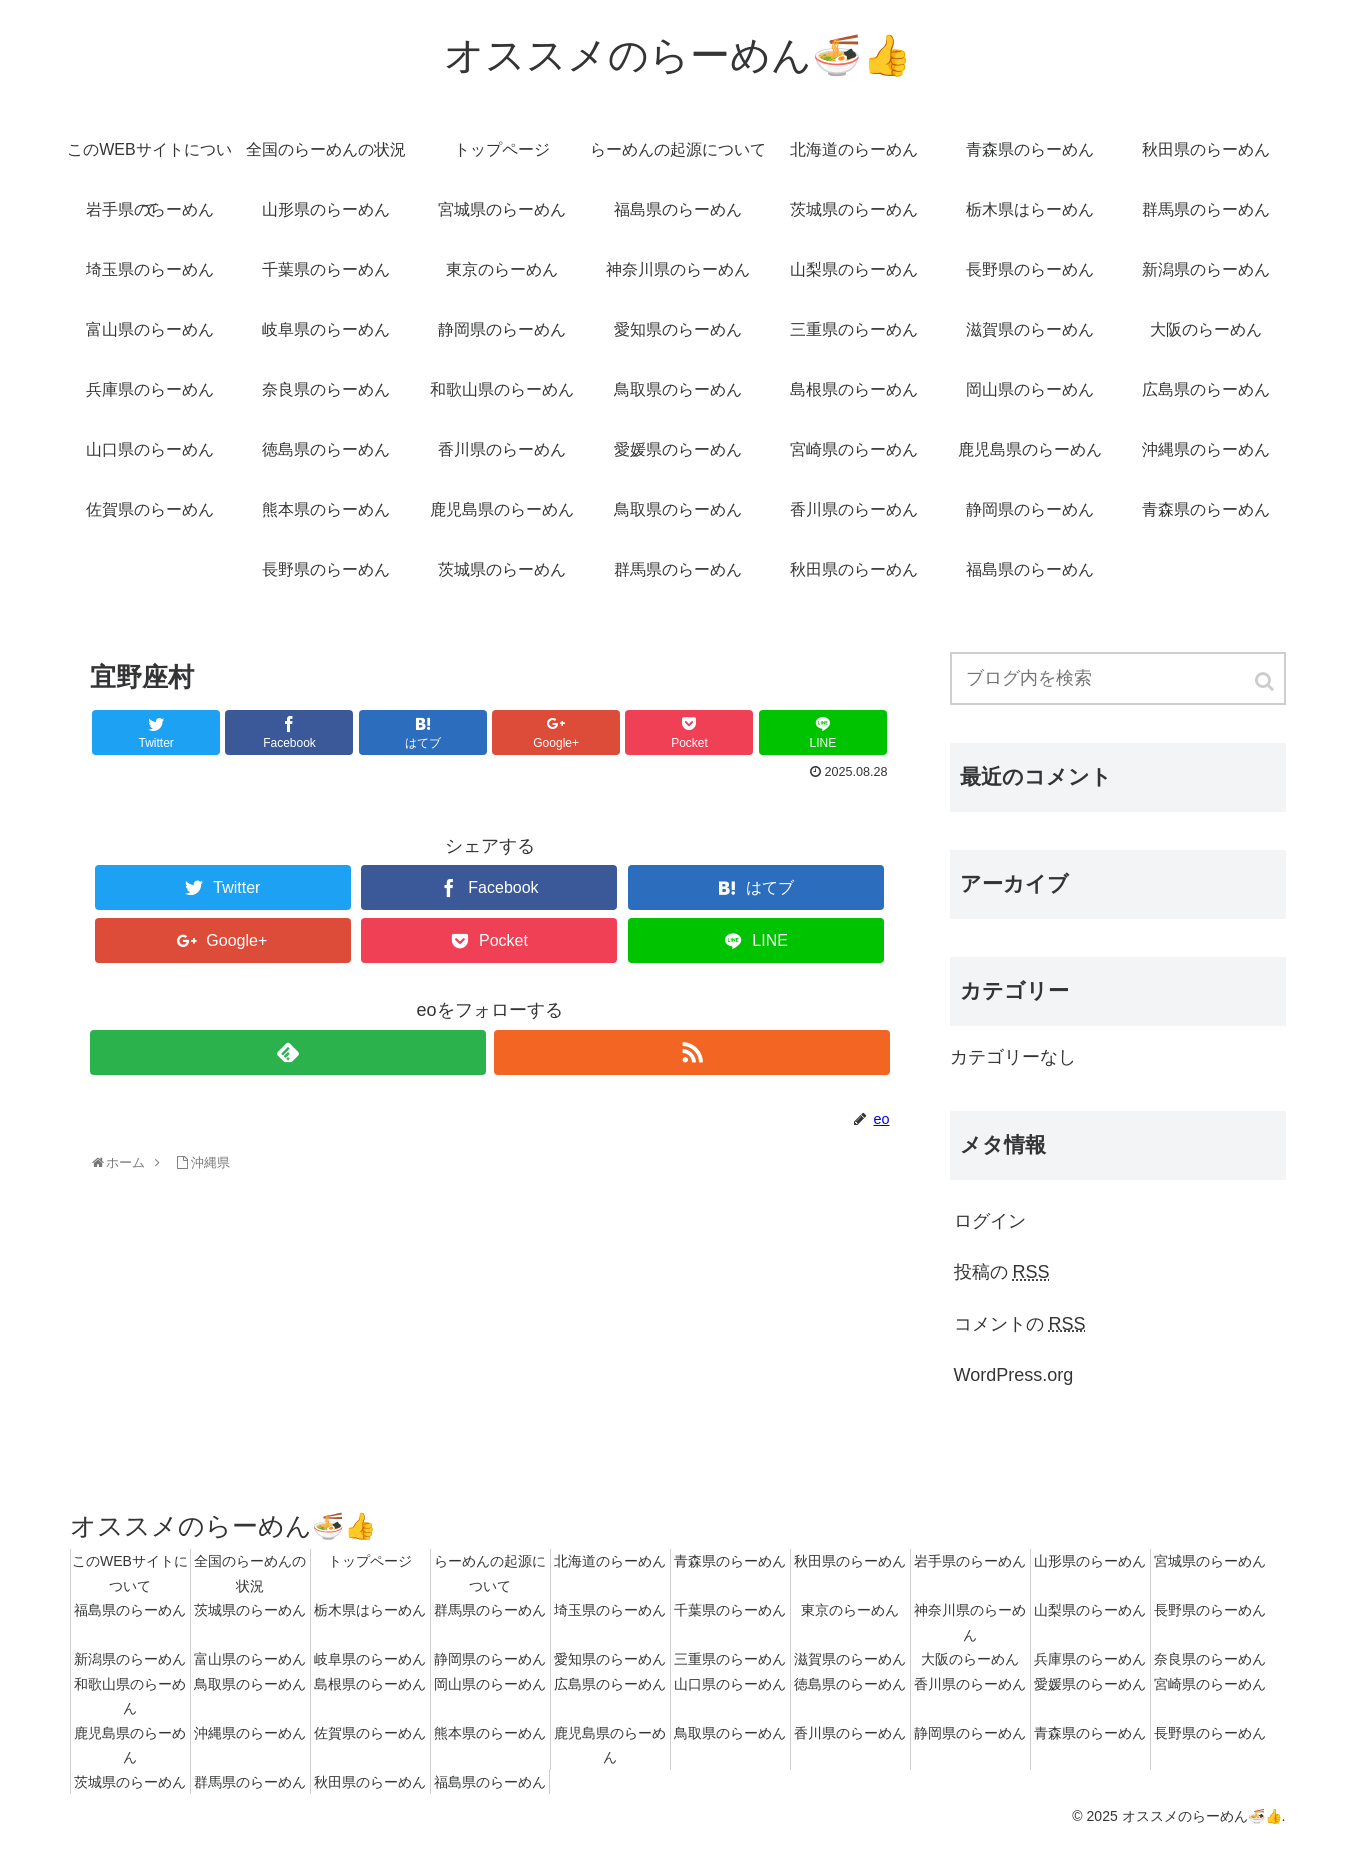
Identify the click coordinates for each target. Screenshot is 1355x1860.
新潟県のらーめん (130, 1659)
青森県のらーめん (730, 1561)
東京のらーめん (850, 1610)
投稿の (1002, 1272)
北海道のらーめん (610, 1561)
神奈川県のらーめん (970, 1622)
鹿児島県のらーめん (130, 1745)
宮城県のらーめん (1210, 1561)
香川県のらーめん (970, 1684)
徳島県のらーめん (850, 1684)
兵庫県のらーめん (1090, 1659)
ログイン (990, 1221)
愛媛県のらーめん (1090, 1684)
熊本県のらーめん (490, 1733)
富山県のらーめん (250, 1659)
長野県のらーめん (1210, 1610)
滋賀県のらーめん (850, 1659)
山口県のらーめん (730, 1684)
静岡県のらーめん (490, 1659)
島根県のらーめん (370, 1684)
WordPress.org (1014, 1375)
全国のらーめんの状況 (250, 1573)
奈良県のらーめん (1210, 1659)
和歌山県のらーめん (130, 1696)
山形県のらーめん (1090, 1561)
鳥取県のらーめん (250, 1684)
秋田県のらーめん (850, 1561)
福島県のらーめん (130, 1610)
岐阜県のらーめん (370, 1659)
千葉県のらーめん (730, 1610)
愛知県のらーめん (610, 1659)
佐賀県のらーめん (370, 1733)
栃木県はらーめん (370, 1610)
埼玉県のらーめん (610, 1610)
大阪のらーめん (970, 1659)
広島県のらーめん (610, 1684)
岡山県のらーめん (490, 1684)
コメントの (1020, 1324)
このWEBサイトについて (130, 1573)
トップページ (370, 1561)
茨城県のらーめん (250, 1610)
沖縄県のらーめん (250, 1733)
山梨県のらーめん (1090, 1610)
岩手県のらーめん (970, 1561)
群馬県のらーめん (490, 1610)
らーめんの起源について (490, 1573)
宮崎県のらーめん (1210, 1684)
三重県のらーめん (730, 1659)
